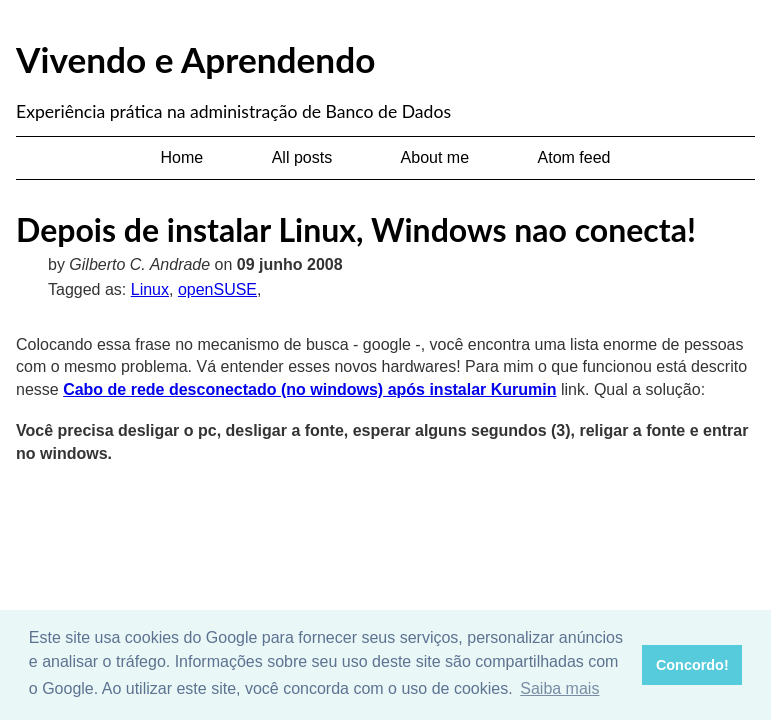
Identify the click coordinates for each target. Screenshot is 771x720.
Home (182, 157)
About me (435, 157)
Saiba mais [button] (559, 688)
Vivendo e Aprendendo (195, 59)
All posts (302, 157)
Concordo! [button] (692, 665)
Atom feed (574, 157)
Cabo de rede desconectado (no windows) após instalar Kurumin (309, 389)
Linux (150, 289)
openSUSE (217, 289)
